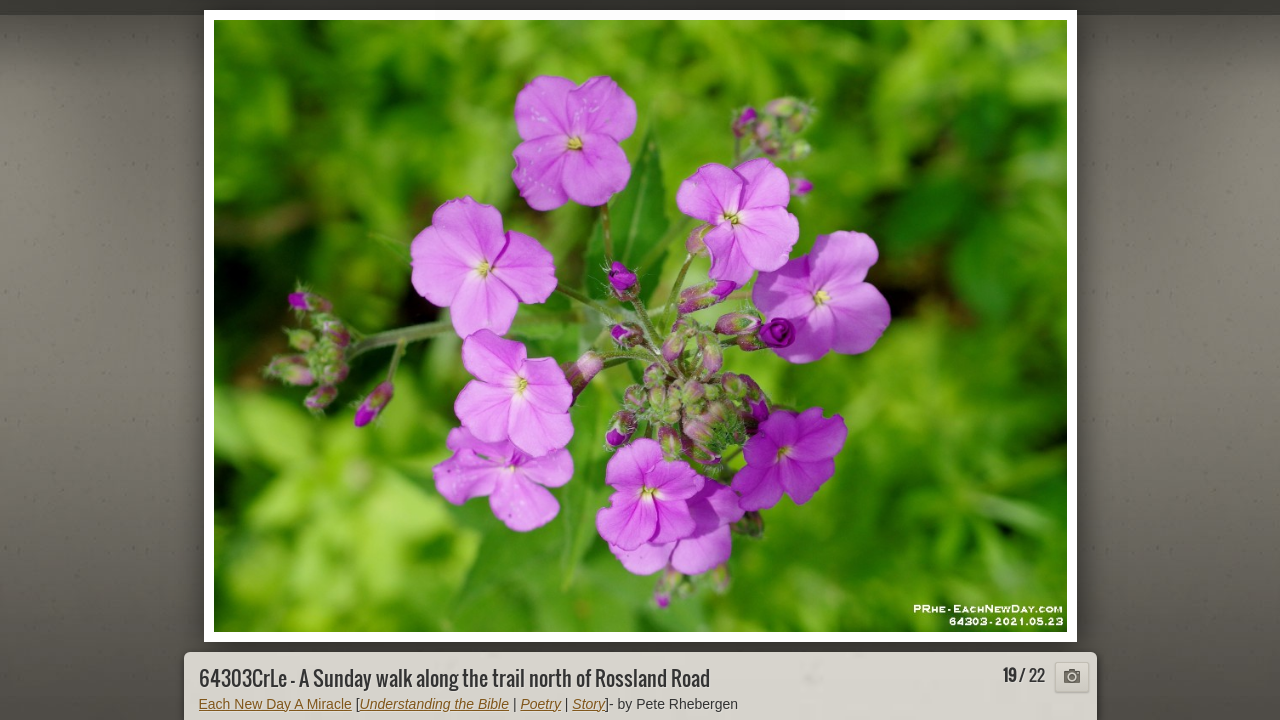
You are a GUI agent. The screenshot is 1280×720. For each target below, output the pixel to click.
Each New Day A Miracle (275, 704)
